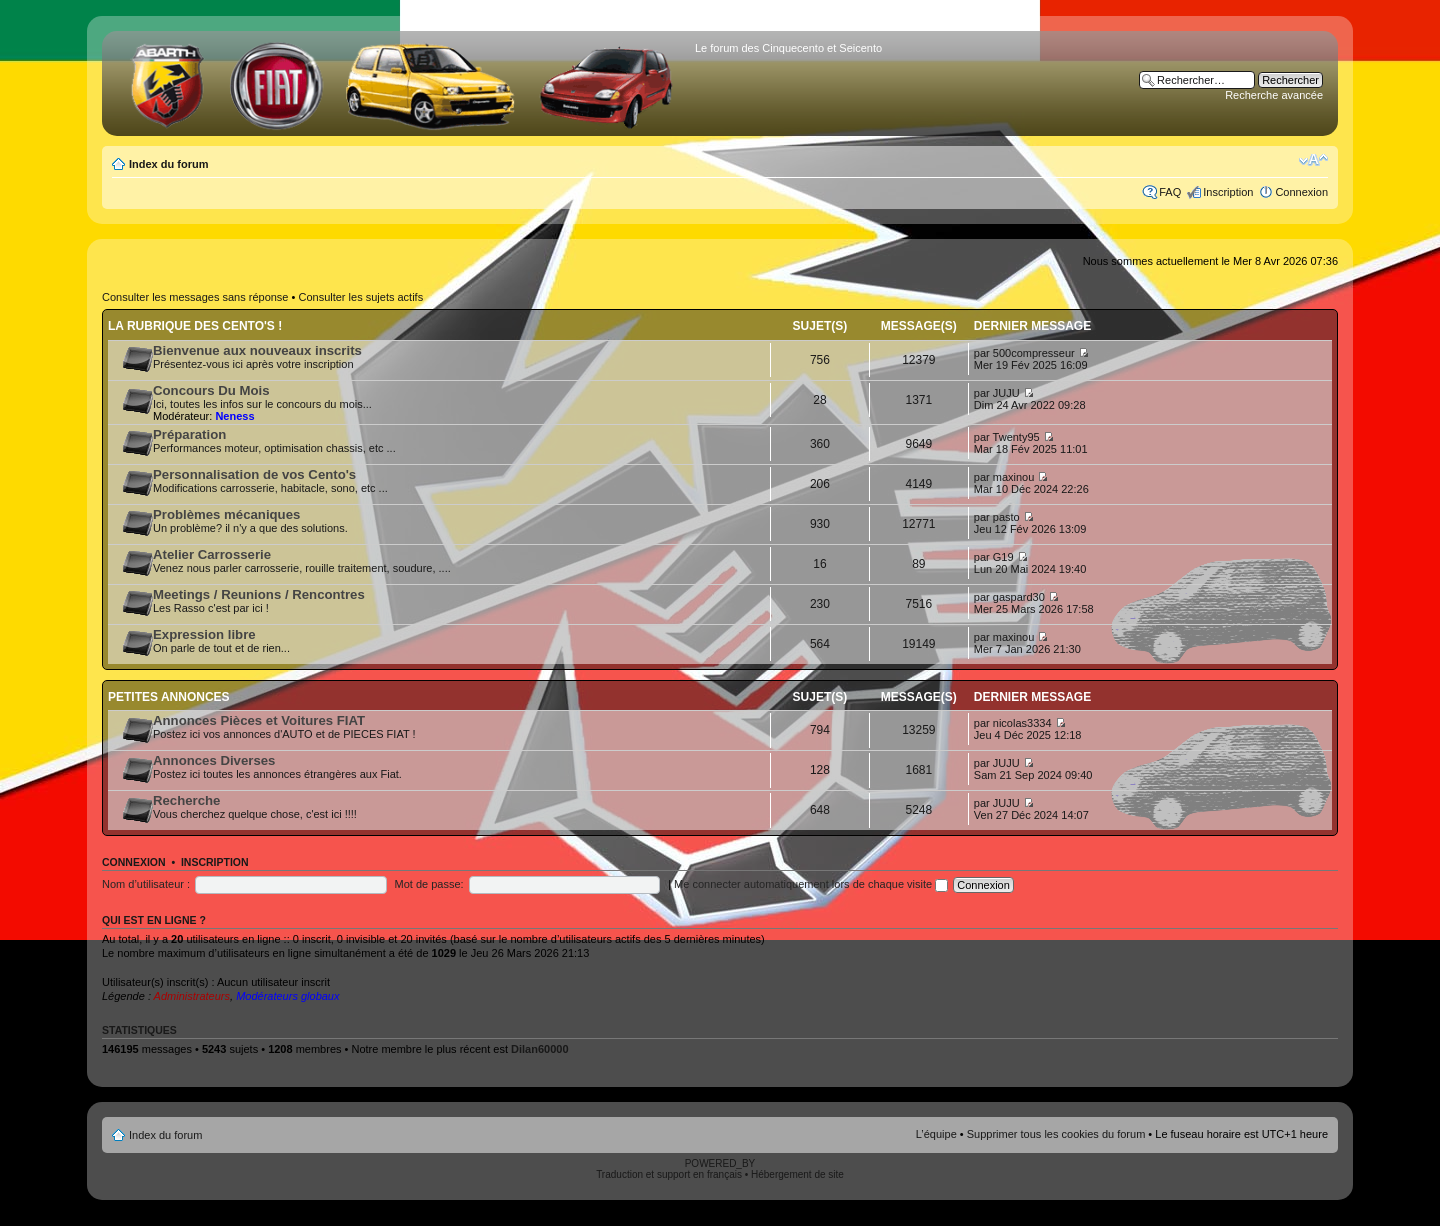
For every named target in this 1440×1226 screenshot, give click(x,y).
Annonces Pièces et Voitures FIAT (259, 720)
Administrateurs (192, 996)
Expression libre (204, 634)
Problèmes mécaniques (226, 514)
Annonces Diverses (214, 760)
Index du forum (168, 164)
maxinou (1014, 477)
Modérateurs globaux (287, 996)
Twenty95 (1016, 437)
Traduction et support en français (669, 1174)
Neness (234, 416)
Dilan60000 (539, 1049)
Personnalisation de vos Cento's (254, 474)
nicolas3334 (1022, 723)
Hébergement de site (797, 1174)
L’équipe (936, 1134)
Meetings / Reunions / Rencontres (259, 594)
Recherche (186, 800)
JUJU (1006, 393)
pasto (1006, 517)
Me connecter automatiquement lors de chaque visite (811, 884)
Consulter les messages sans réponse (195, 297)
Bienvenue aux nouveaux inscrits (257, 350)
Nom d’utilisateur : (146, 884)
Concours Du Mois (211, 390)
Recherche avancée (1274, 95)
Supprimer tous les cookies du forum (1056, 1134)
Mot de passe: (429, 884)
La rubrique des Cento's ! (195, 326)
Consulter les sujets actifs (360, 297)
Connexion (1301, 192)
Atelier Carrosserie (212, 554)
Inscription (1228, 192)
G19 (1003, 557)
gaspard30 (1019, 597)
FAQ (1170, 192)
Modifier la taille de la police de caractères (1313, 160)
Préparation (189, 434)
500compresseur (1034, 353)
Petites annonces (169, 697)
